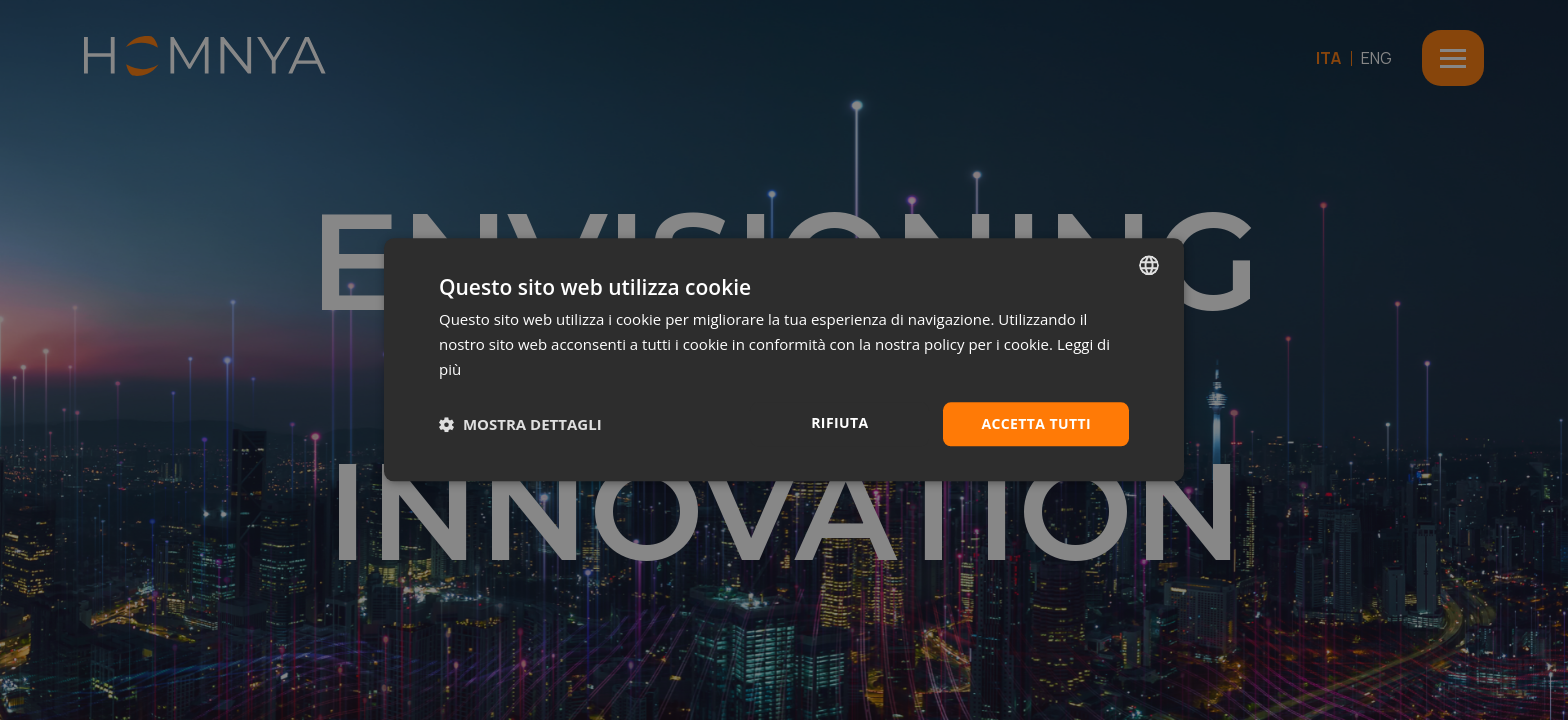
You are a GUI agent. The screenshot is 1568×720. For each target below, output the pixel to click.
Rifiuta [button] (839, 422)
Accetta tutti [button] (1036, 423)
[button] (520, 424)
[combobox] (1149, 265)
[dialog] (784, 359)
